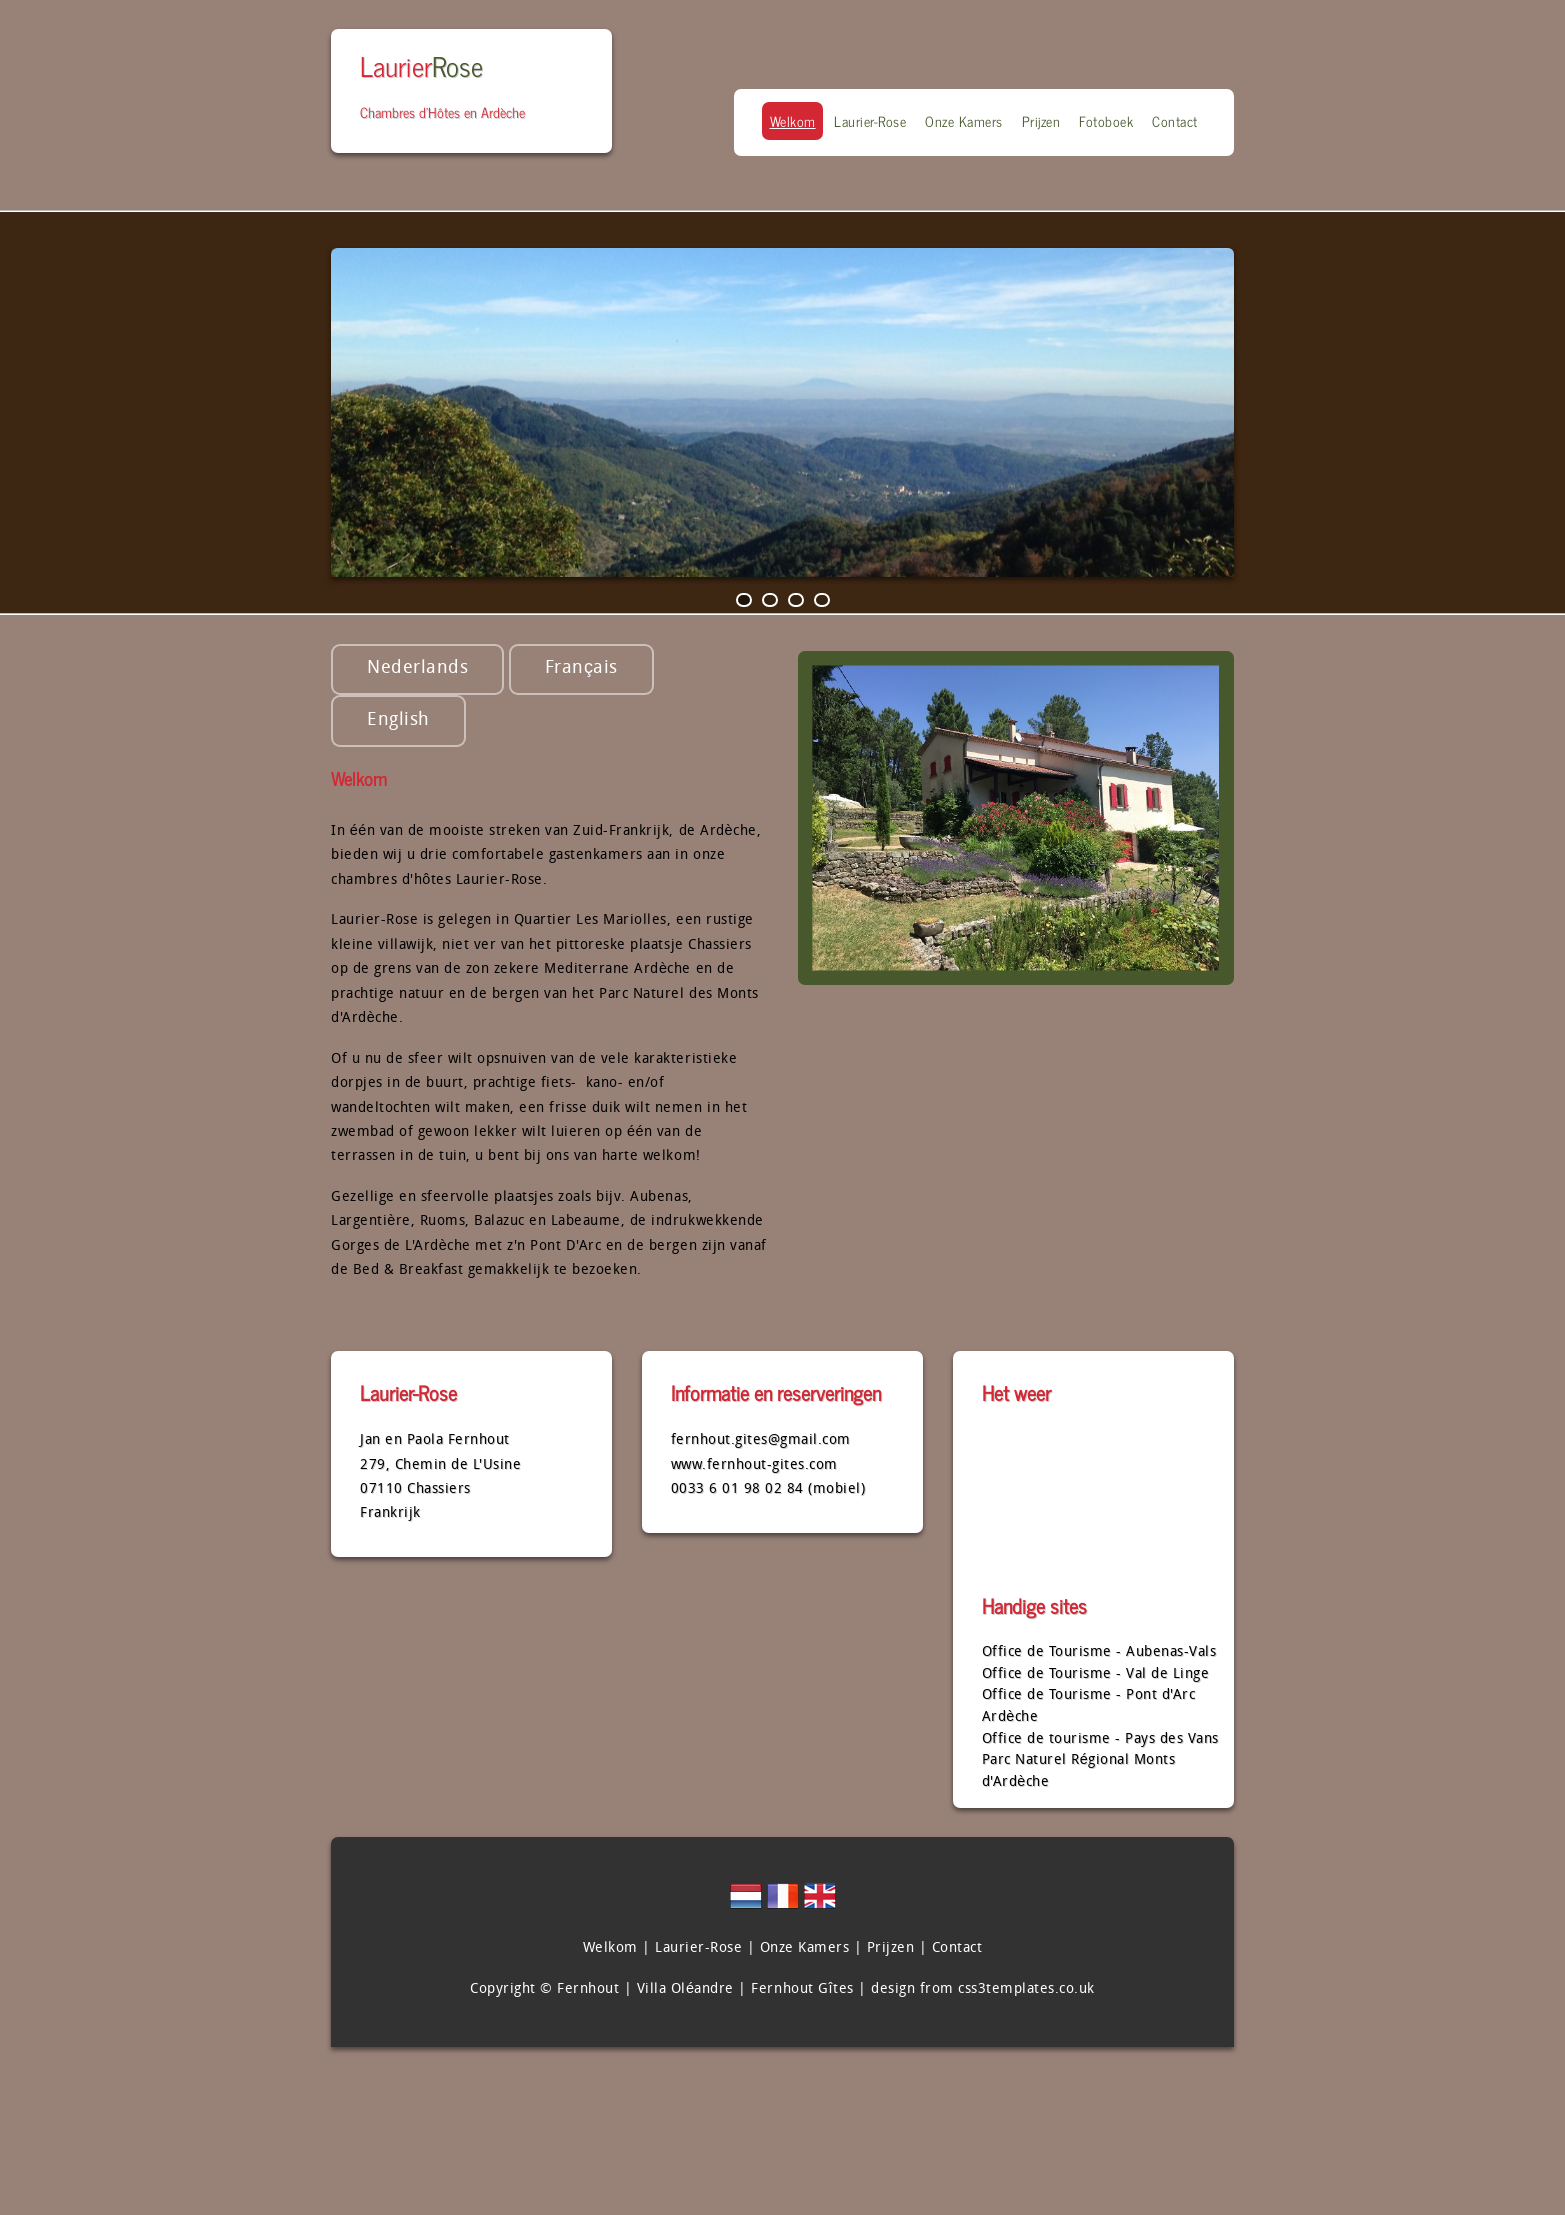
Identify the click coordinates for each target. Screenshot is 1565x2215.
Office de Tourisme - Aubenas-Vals (1099, 1652)
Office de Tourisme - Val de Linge (1096, 1674)
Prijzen (1041, 121)
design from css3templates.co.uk (983, 1989)
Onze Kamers (964, 121)
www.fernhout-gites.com (754, 1465)
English (398, 720)
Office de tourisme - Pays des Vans (1100, 1739)
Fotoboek (1106, 121)
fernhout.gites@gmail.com (761, 1440)
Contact (1175, 121)
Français (581, 668)
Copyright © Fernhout (544, 1989)
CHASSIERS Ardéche (1101, 1504)
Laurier (421, 65)
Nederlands (417, 668)
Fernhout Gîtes (802, 1989)
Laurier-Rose (870, 121)
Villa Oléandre (685, 1989)
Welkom (793, 121)
